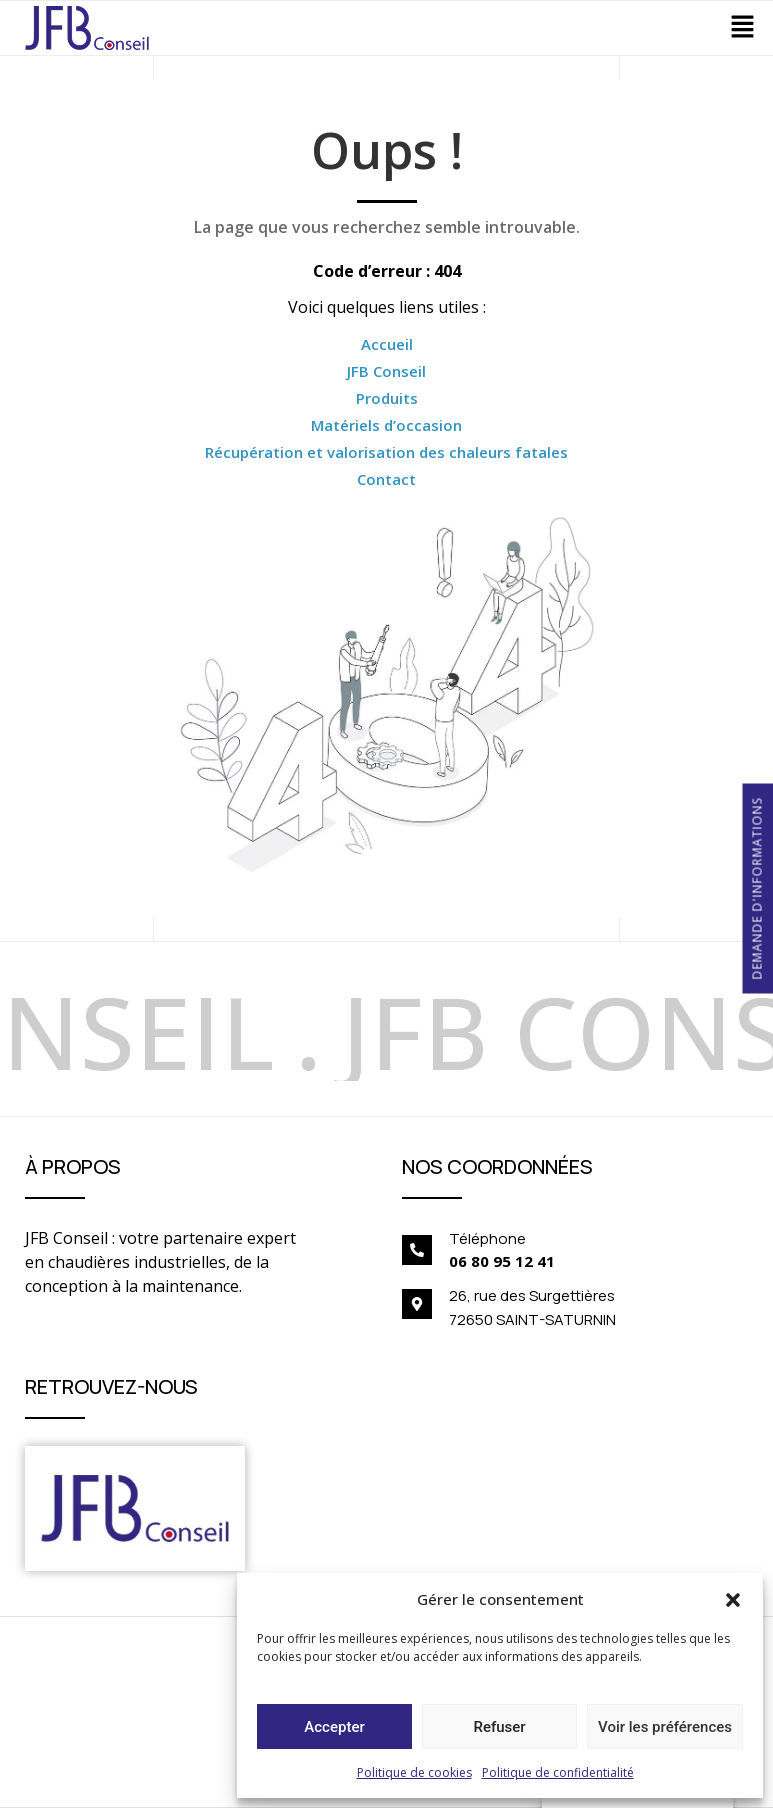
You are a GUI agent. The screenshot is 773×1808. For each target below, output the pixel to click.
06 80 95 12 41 (502, 1261)
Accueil (387, 344)
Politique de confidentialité (558, 1772)
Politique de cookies (414, 1772)
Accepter (334, 1727)
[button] (733, 1599)
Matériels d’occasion (386, 425)
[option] (331, 1028)
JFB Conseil (386, 371)
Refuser (499, 1727)
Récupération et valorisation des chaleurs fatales (386, 452)
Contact (386, 479)
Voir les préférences (665, 1727)
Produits (387, 398)
